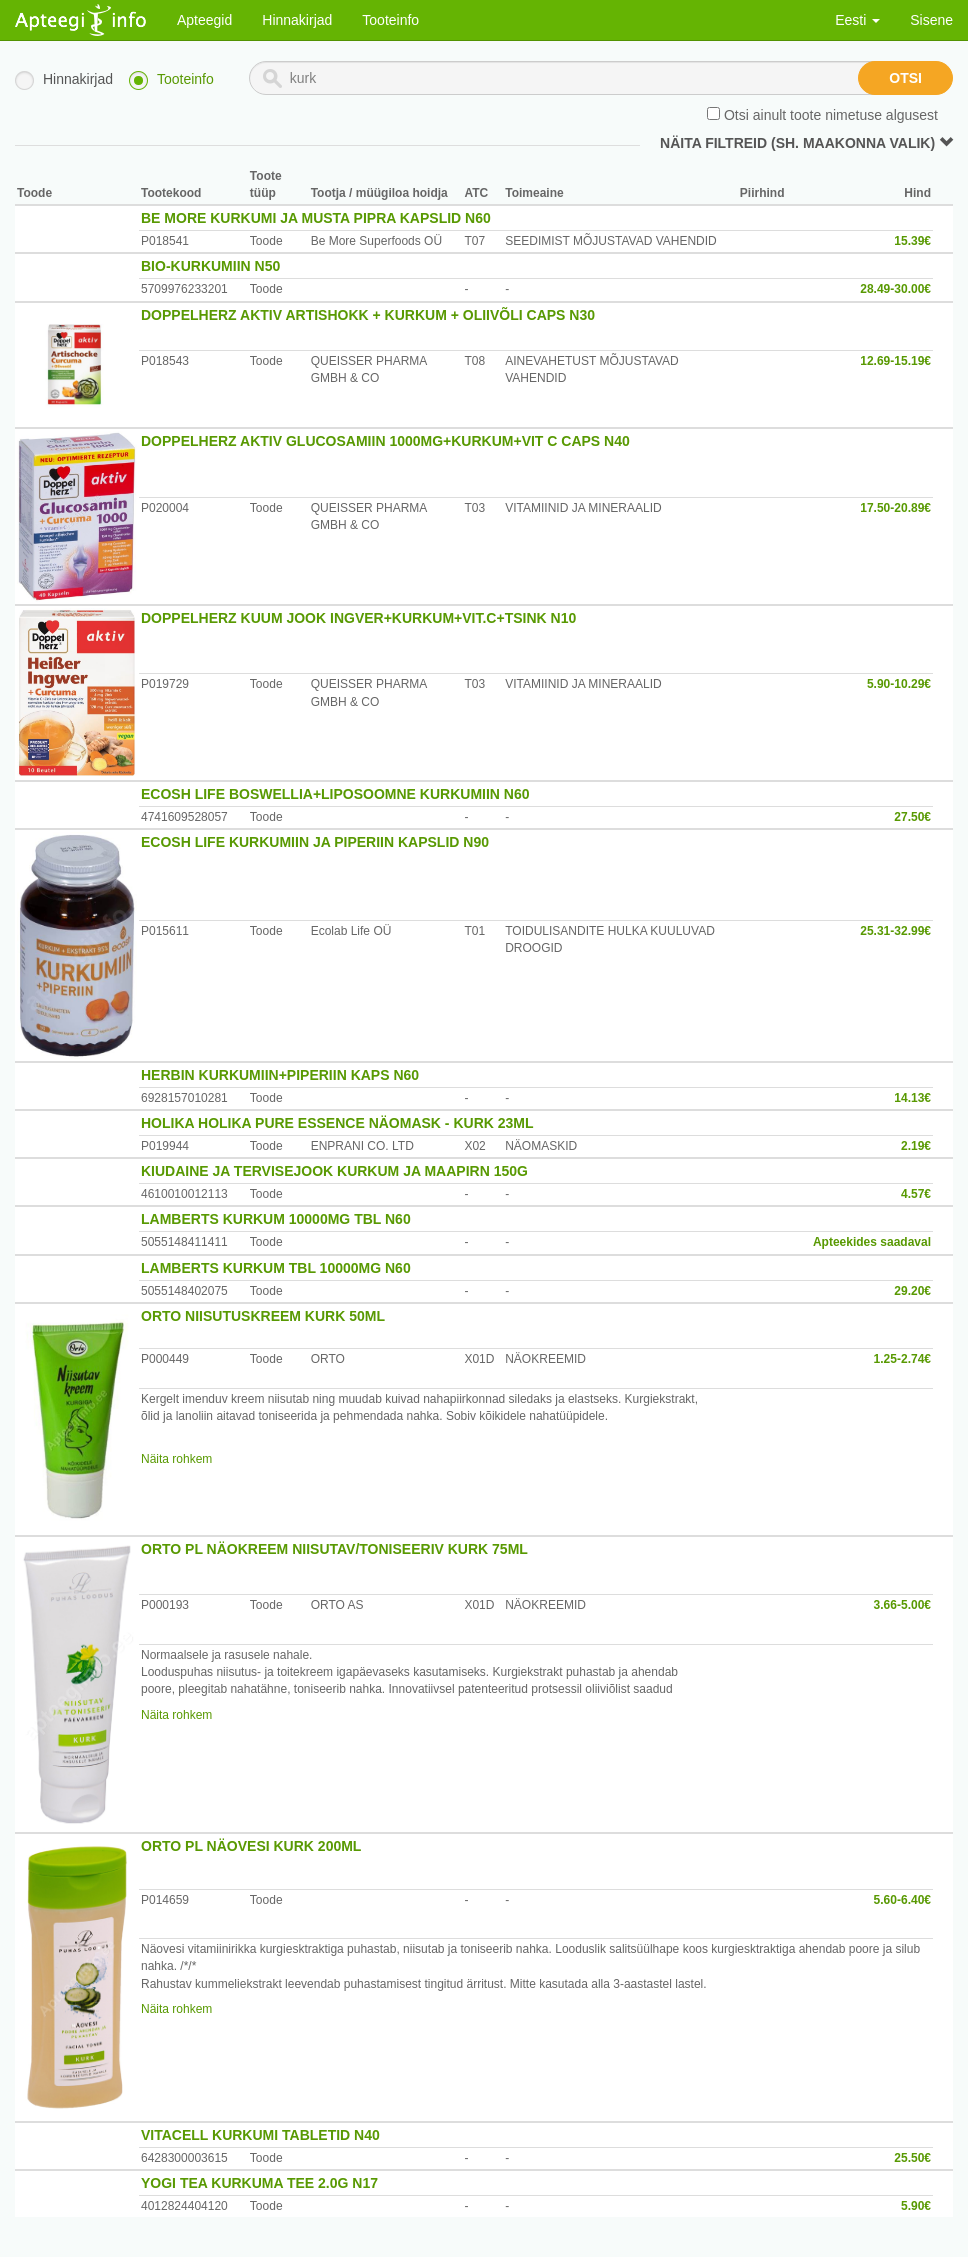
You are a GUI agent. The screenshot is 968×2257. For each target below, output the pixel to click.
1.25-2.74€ (902, 1359)
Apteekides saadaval (872, 1242)
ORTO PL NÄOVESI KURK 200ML (251, 1846)
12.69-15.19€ (895, 361)
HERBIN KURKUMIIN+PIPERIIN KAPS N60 (280, 1075)
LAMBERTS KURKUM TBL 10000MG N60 (276, 1268)
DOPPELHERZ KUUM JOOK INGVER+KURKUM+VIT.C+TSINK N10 (358, 618)
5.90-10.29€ (899, 684)
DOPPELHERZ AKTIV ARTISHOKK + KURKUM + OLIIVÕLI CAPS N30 (368, 315)
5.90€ (916, 2206)
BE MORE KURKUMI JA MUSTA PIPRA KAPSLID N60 (316, 218)
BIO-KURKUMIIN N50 (210, 266)
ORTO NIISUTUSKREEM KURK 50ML (263, 1316)
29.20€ (912, 1291)
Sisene (931, 20)
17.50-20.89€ (895, 508)
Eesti (857, 20)
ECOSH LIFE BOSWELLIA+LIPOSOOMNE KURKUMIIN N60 (335, 794)
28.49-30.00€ (895, 289)
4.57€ (916, 1194)
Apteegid (204, 20)
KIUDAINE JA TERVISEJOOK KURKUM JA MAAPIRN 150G (334, 1171)
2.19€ (916, 1146)
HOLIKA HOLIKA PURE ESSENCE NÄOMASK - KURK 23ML (337, 1123)
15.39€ (912, 241)
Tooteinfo (390, 20)
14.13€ (912, 1098)
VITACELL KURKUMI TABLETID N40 (260, 2135)
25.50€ (912, 2158)
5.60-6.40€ (902, 1900)
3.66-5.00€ (902, 1605)
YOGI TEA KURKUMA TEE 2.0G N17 (259, 2183)
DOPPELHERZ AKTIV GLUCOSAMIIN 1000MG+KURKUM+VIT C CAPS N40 (385, 441)
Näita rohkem (176, 1459)
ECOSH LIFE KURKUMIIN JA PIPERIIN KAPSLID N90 (315, 842)
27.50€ (912, 817)
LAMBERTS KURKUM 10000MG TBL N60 (276, 1219)
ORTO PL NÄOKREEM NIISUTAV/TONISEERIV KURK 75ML (334, 1549)
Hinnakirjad (297, 20)
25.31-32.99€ (895, 931)
